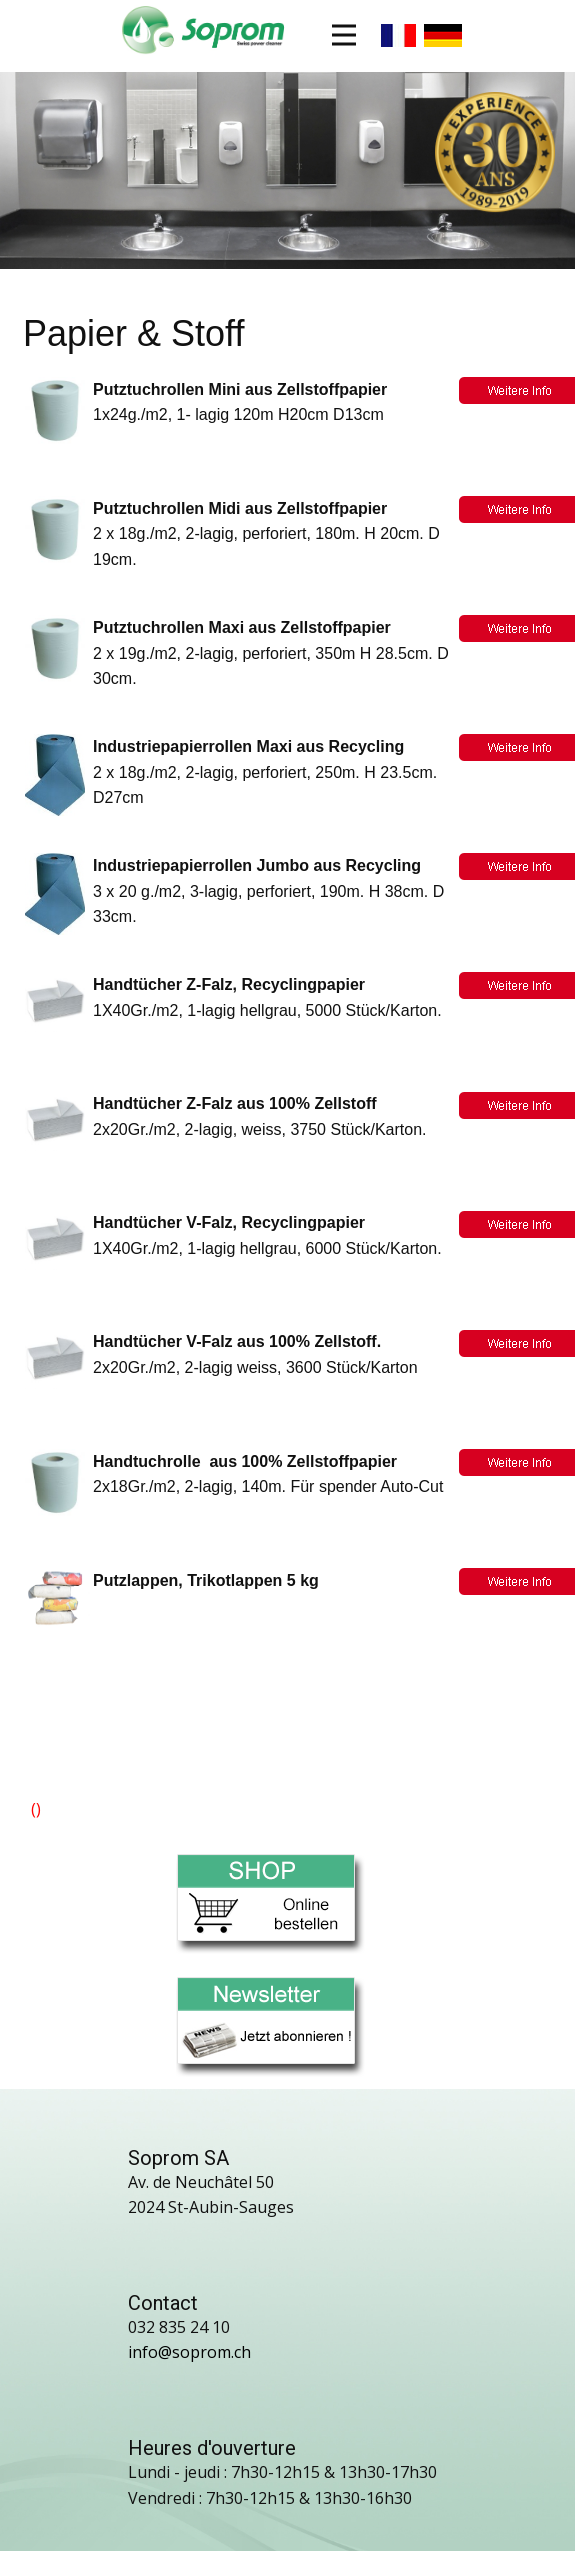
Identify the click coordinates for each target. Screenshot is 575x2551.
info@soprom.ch (189, 2352)
